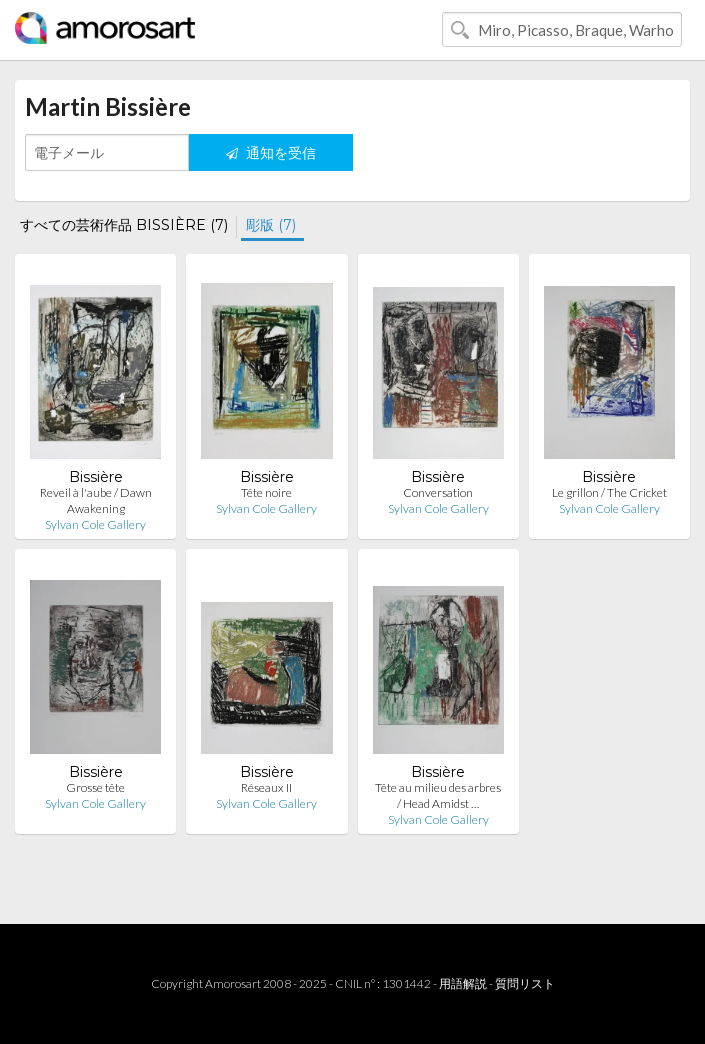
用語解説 (463, 983)
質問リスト (525, 983)
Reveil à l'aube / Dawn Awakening (96, 500)
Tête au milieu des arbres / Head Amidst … (438, 795)
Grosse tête (95, 787)
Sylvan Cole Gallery (95, 524)
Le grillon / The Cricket (609, 492)
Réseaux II (266, 787)
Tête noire (266, 492)
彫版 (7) (271, 225)
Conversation (438, 492)
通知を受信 (271, 152)
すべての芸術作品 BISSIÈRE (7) (124, 225)
